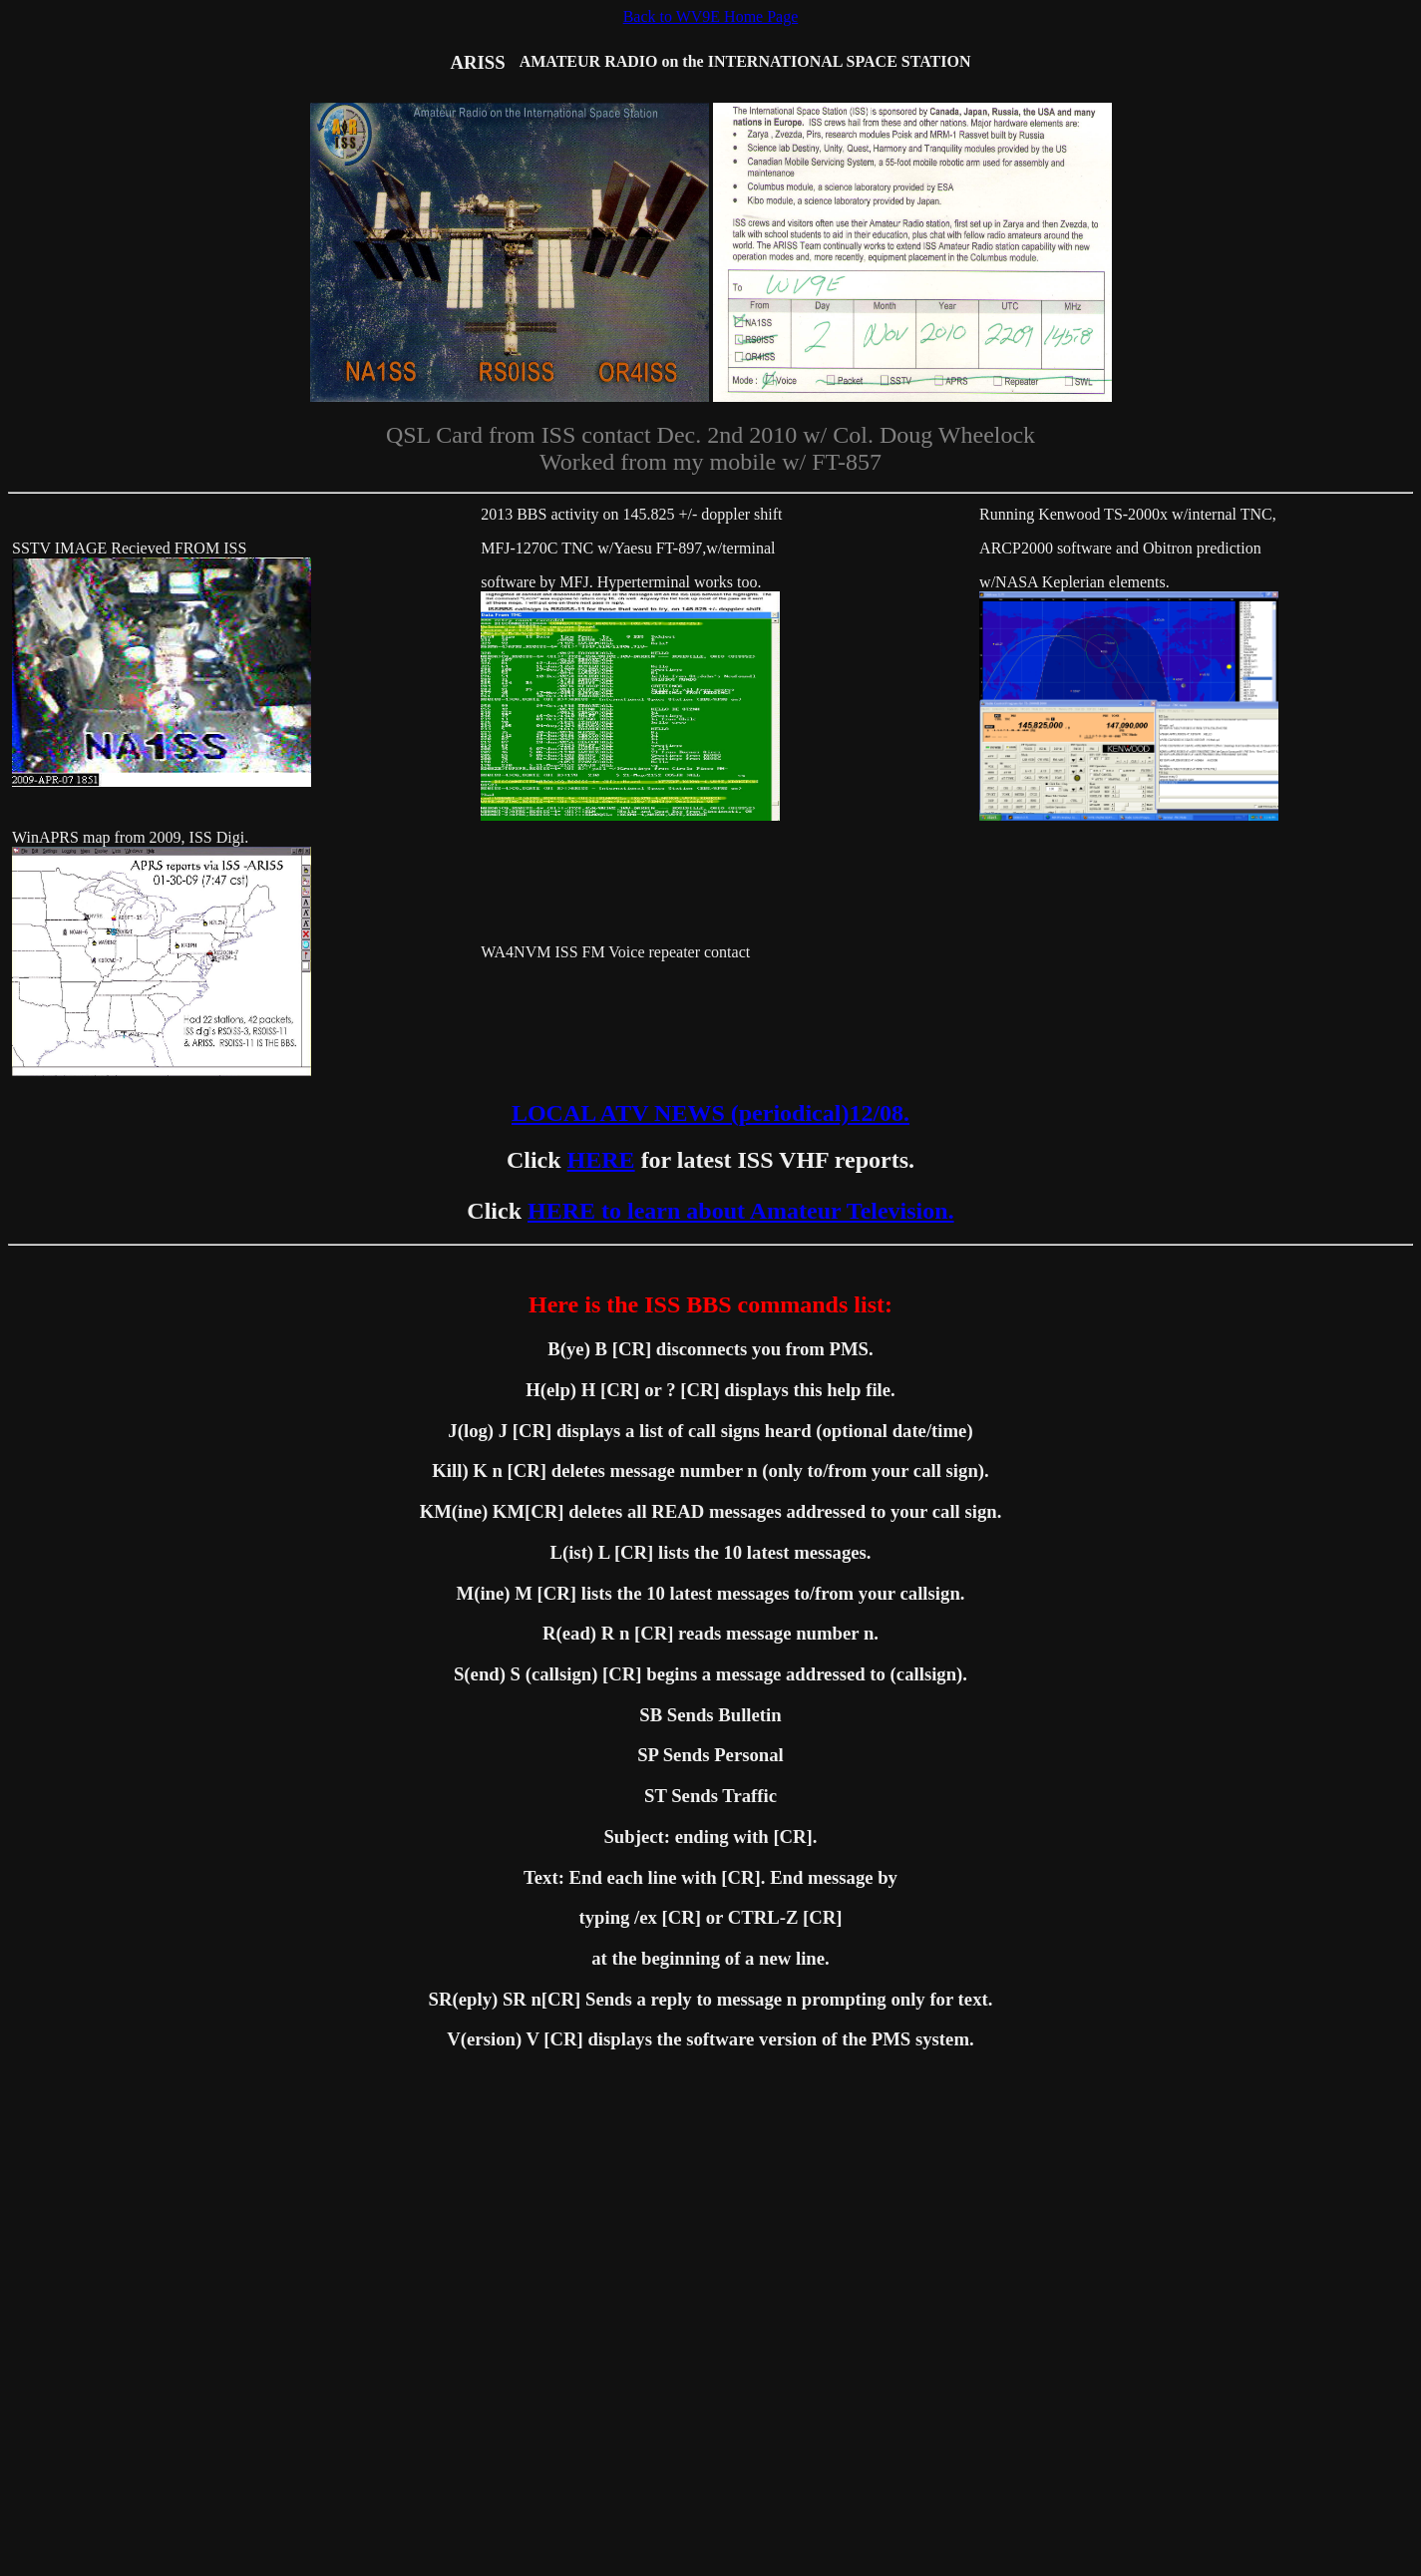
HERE (601, 1160)
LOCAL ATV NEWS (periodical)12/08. (710, 1113)
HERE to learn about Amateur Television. (741, 1211)
